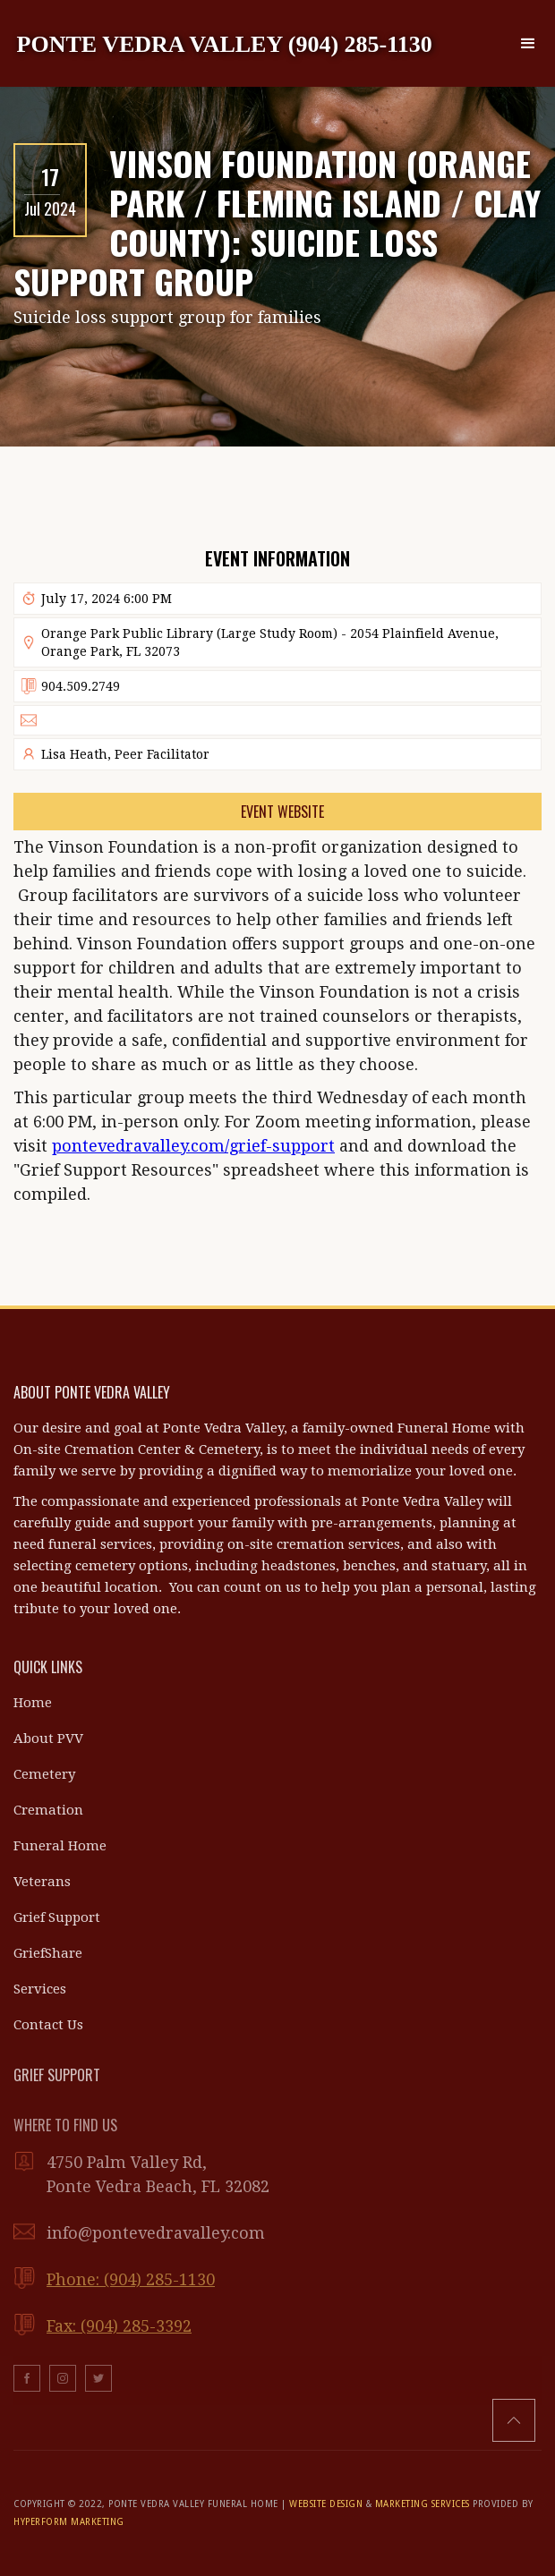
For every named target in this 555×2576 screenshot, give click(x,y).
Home (32, 1703)
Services (39, 1989)
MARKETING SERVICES (422, 2504)
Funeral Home (60, 1846)
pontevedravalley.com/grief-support (193, 1145)
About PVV (48, 1738)
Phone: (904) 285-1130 (131, 2279)
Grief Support (56, 1917)
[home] (224, 43)
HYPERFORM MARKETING (68, 2522)
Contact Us (48, 2025)
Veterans (42, 1882)
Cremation (48, 1810)
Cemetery (44, 1774)
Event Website (282, 811)
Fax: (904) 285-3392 (119, 2326)
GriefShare (47, 1953)
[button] (528, 44)
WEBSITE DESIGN (326, 2504)
